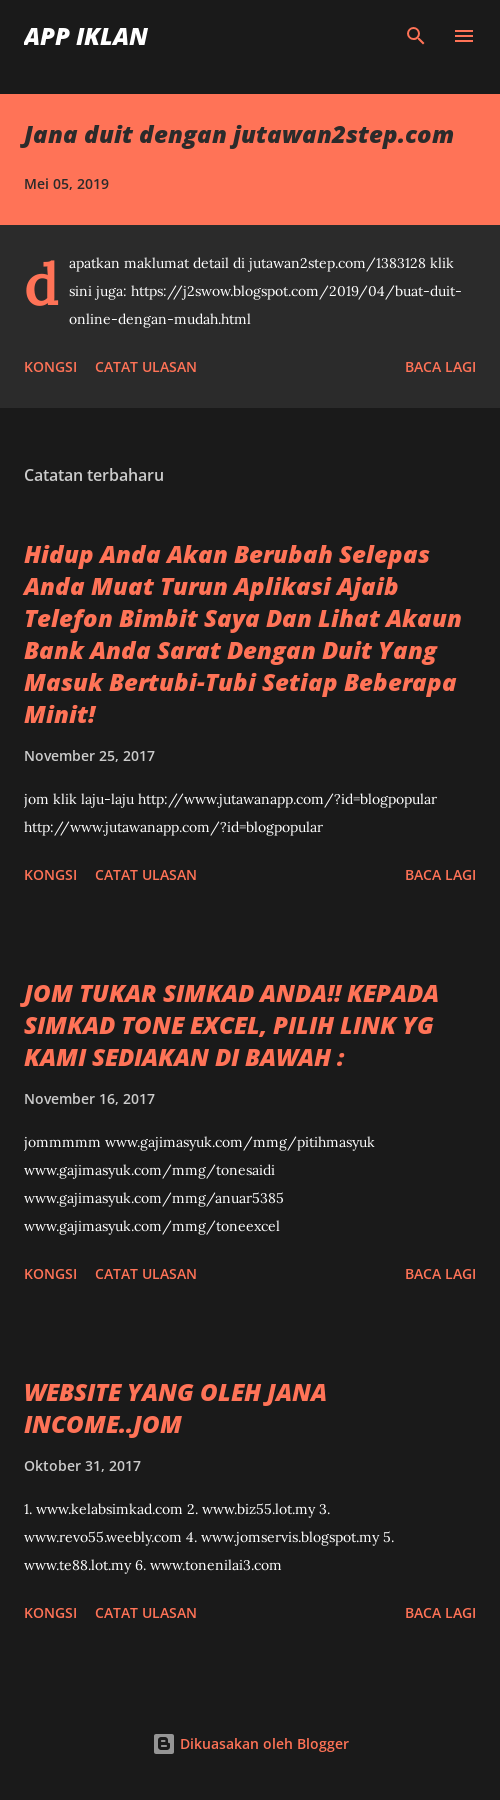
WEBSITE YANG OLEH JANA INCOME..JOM (175, 1407)
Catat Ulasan (146, 366)
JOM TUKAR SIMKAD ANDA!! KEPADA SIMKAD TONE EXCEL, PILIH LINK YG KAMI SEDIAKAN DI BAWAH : (231, 1024)
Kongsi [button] (50, 366)
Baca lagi (440, 366)
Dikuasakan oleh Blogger (250, 1743)
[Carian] (416, 36)
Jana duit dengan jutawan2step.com (239, 133)
